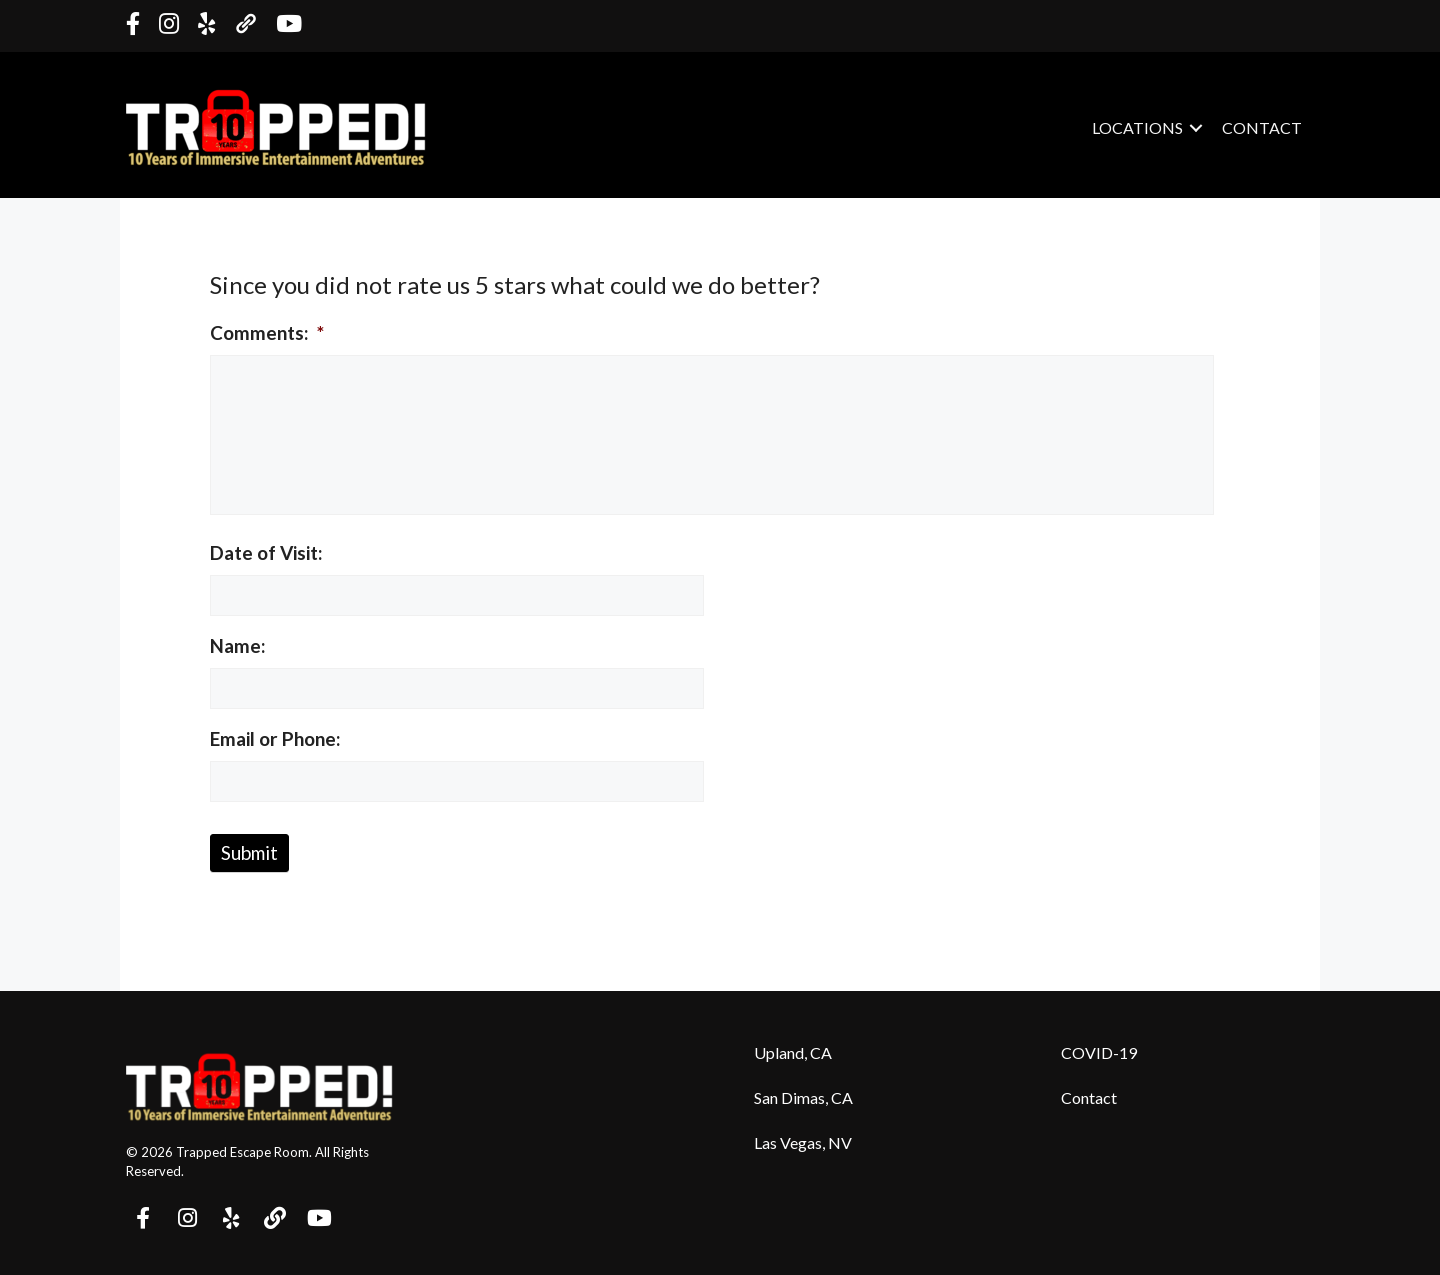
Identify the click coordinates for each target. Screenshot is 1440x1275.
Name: (238, 645)
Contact (1262, 127)
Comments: (267, 332)
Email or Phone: (275, 738)
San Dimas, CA (803, 1097)
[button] (143, 1218)
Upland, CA (793, 1052)
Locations (1137, 127)
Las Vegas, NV (803, 1142)
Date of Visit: (266, 552)
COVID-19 (1099, 1052)
